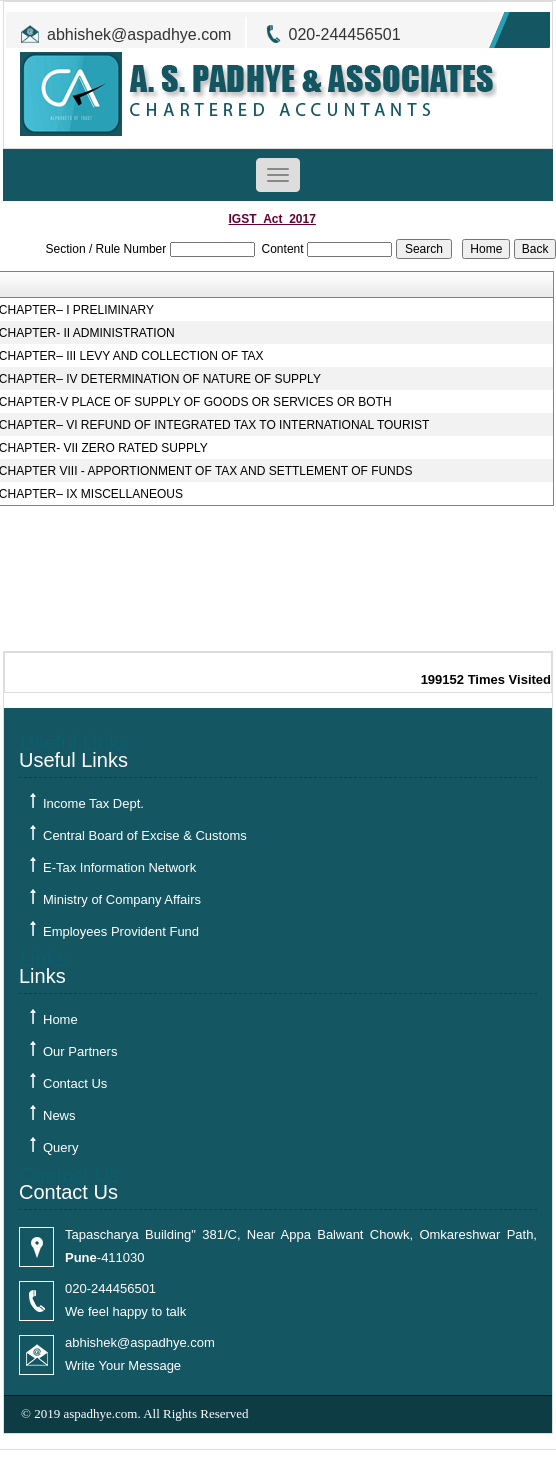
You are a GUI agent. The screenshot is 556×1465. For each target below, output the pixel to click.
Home (60, 1019)
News (59, 1115)
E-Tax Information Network (119, 867)
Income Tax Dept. (93, 803)
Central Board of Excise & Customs (145, 835)
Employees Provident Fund (121, 931)
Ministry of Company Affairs (122, 899)
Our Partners (80, 1051)
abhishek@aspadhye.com (139, 34)
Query (60, 1147)
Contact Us (75, 1083)
